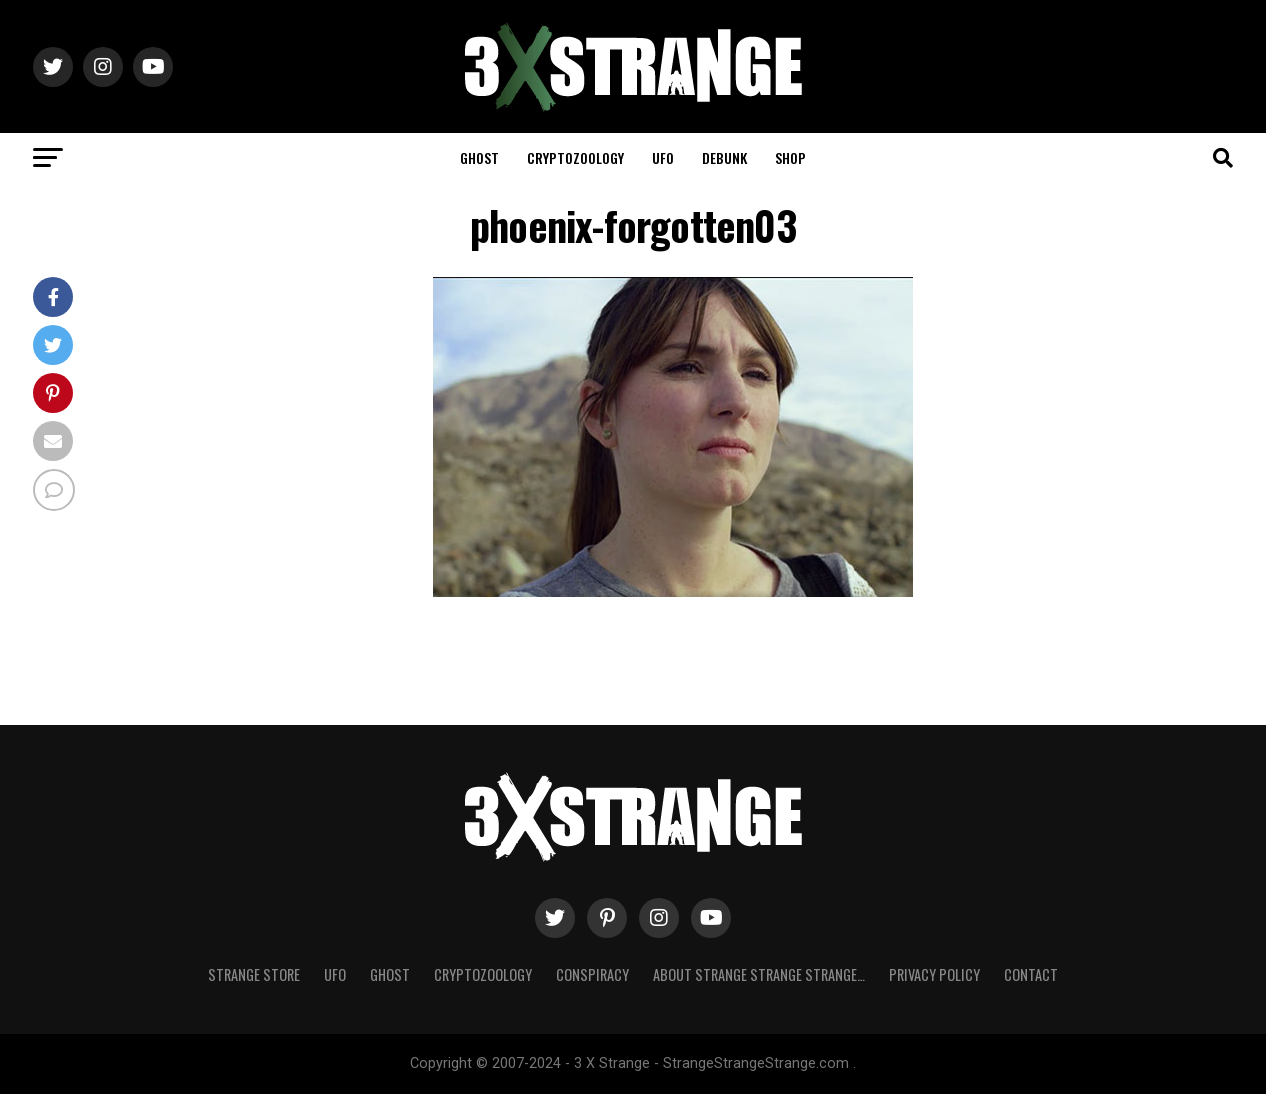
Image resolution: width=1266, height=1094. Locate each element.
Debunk (724, 157)
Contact (1031, 974)
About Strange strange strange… (759, 974)
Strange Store (254, 974)
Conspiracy (592, 974)
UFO (663, 157)
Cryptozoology (575, 157)
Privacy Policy (934, 974)
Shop (790, 157)
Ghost (479, 157)
